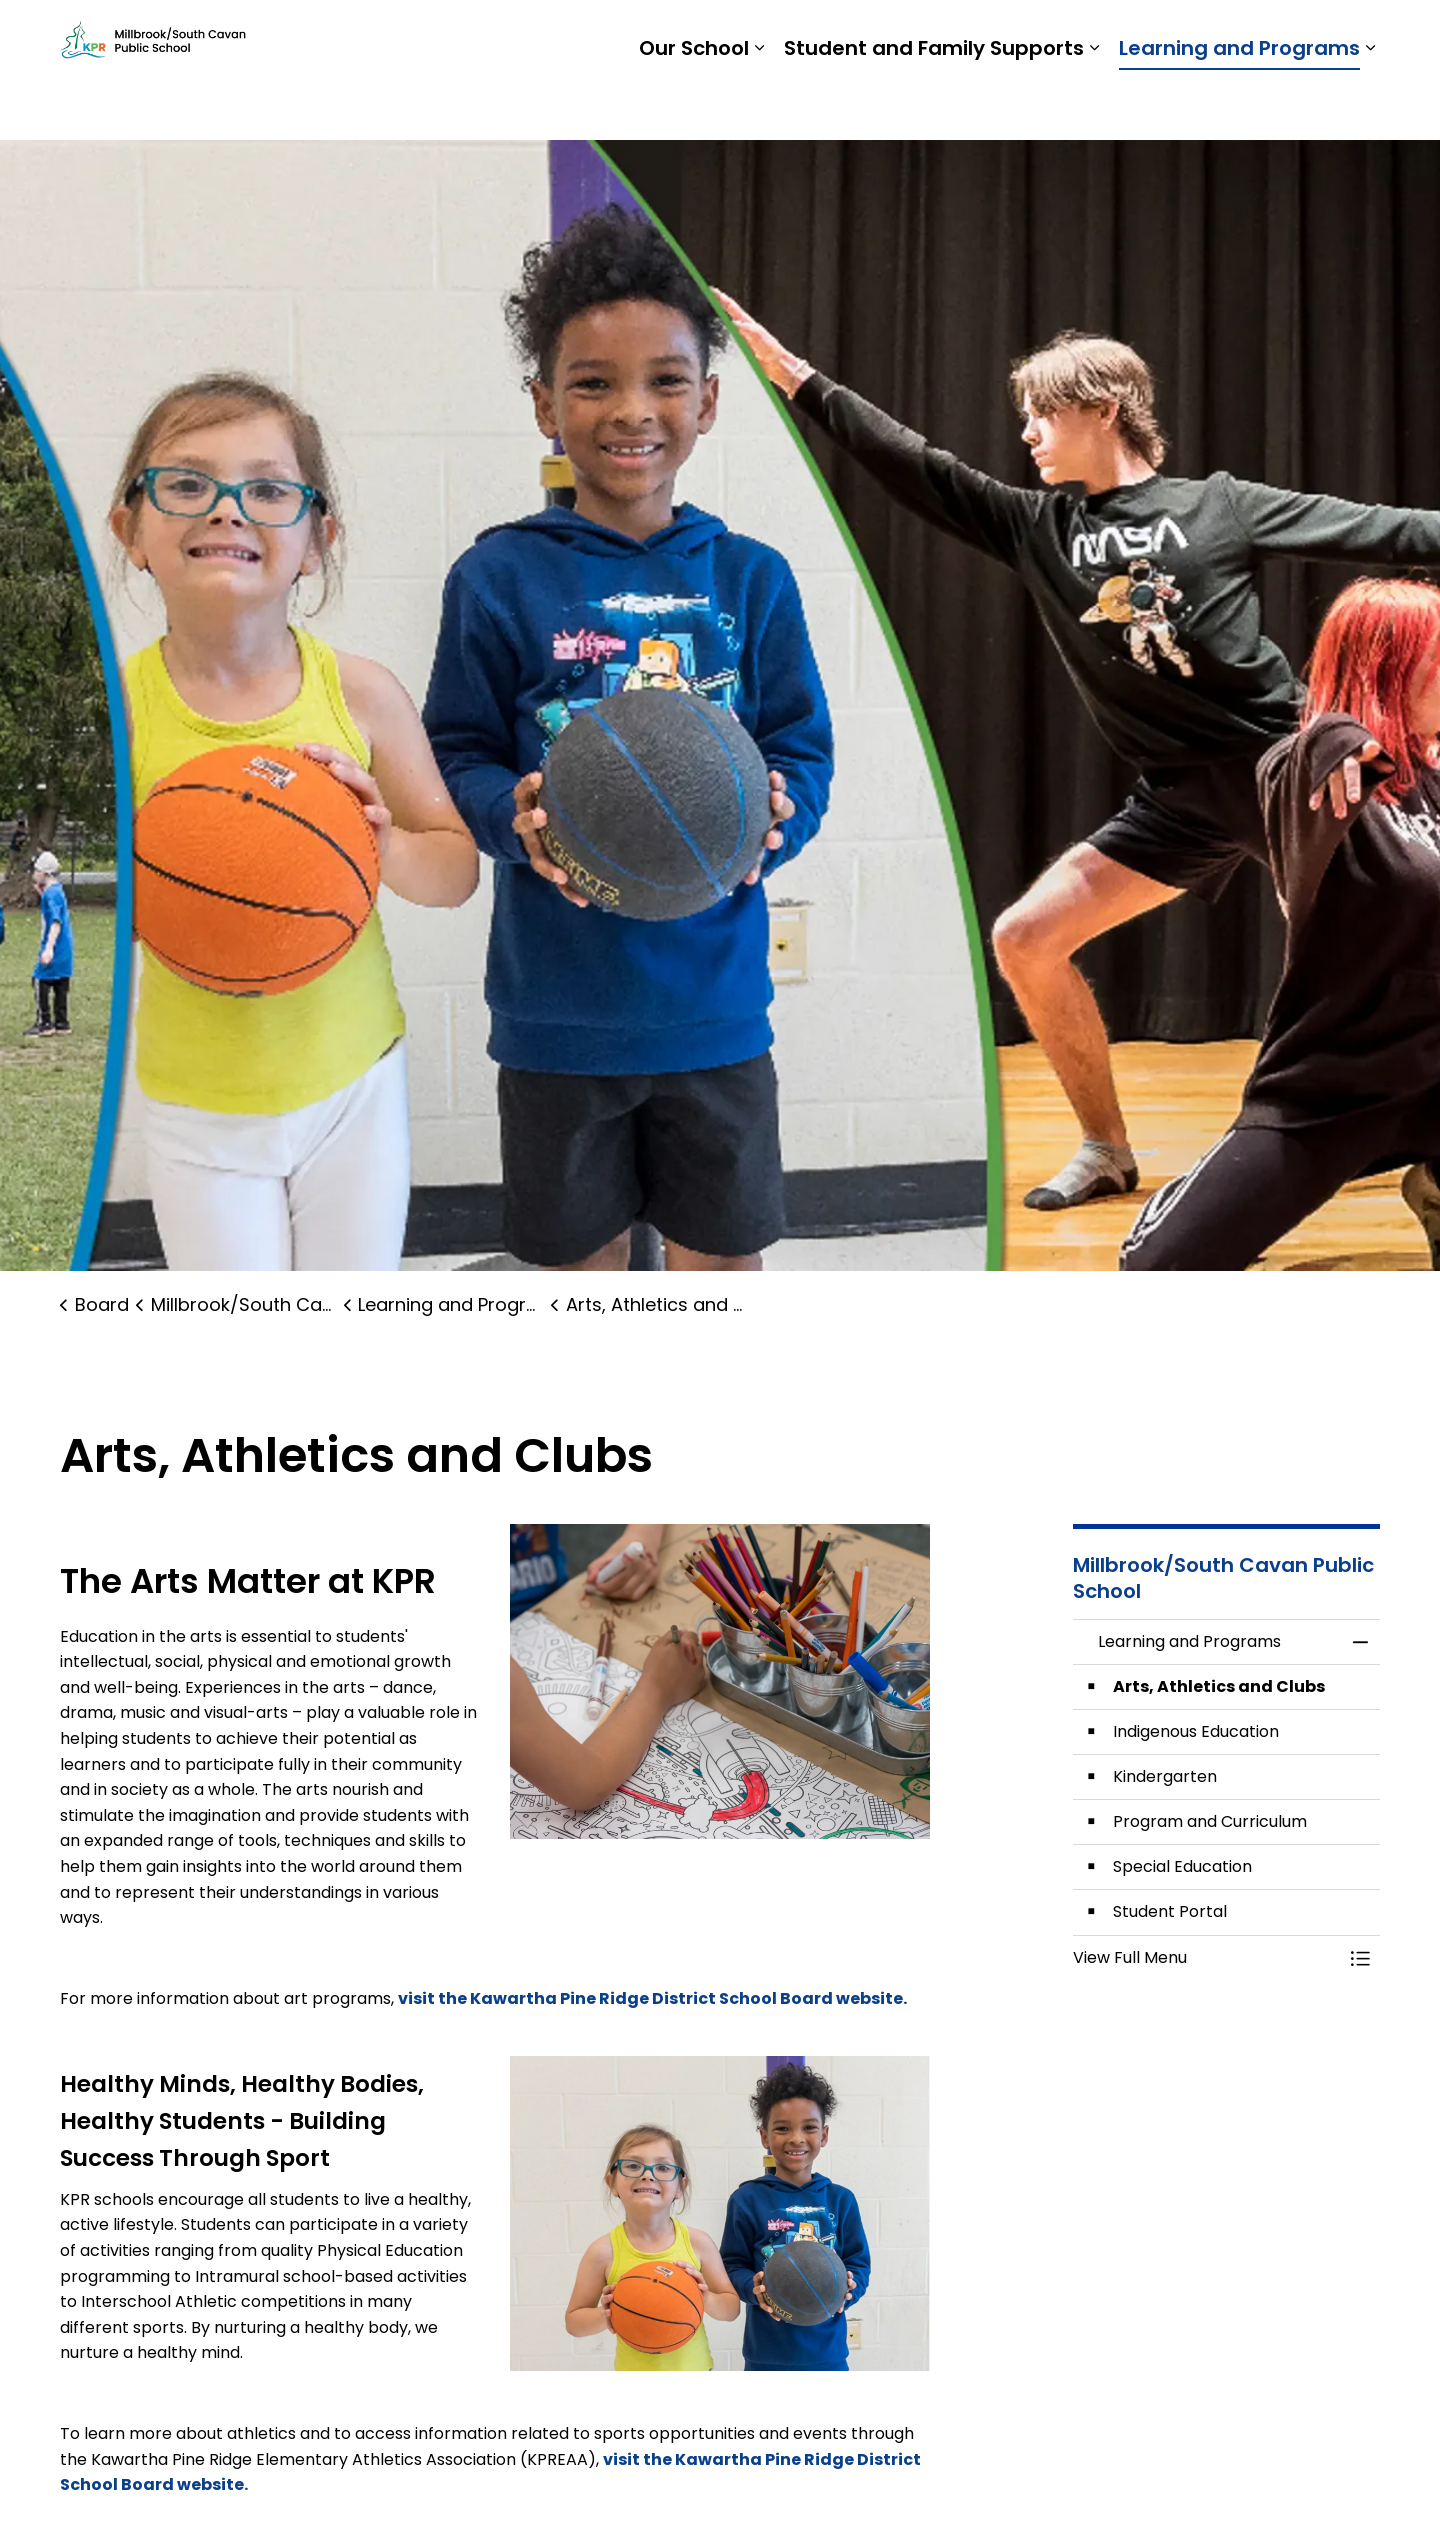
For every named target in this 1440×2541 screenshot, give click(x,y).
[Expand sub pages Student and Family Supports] (1094, 105)
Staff (1152, 34)
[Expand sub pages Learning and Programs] (1370, 105)
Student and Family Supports (934, 105)
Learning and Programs (1239, 105)
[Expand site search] (1360, 35)
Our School (694, 105)
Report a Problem (1255, 34)
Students (1081, 34)
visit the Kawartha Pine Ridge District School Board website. (654, 1998)
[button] (720, 2213)
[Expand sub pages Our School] (759, 105)
